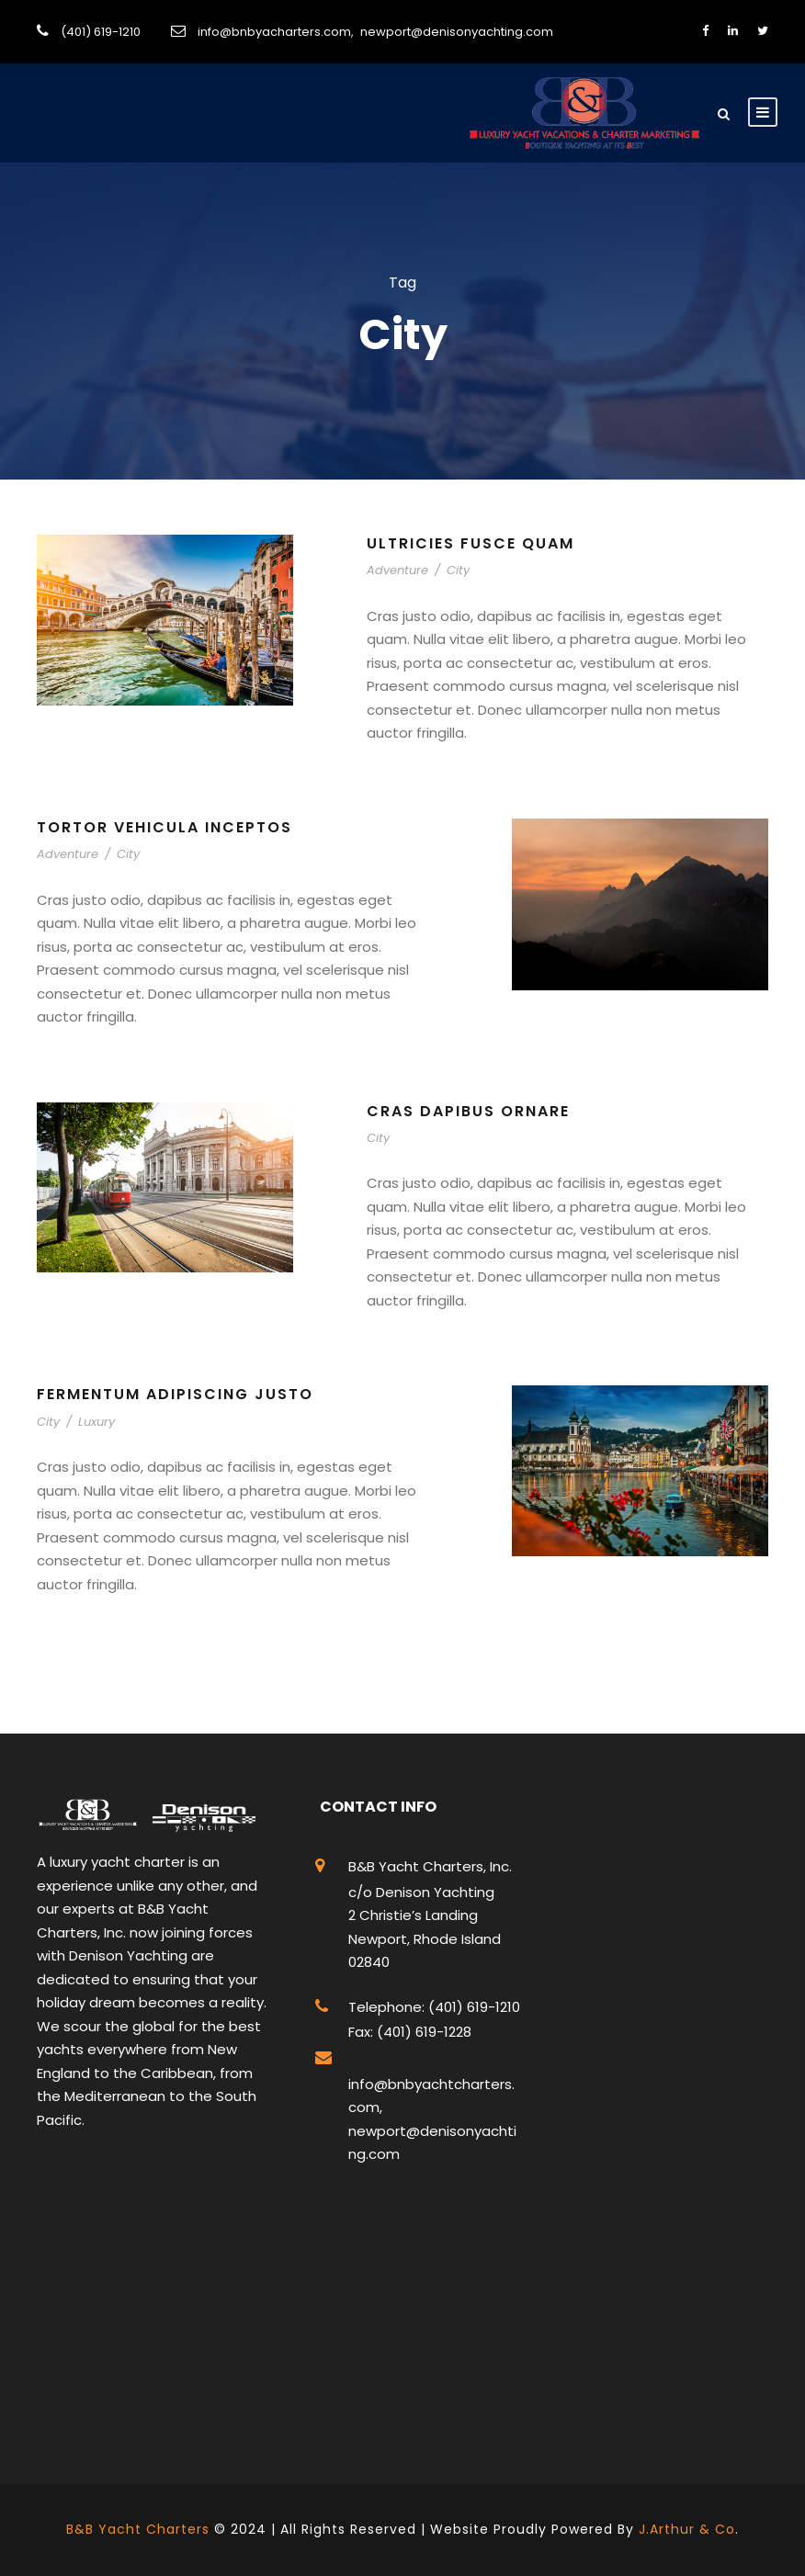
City (458, 570)
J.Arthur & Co (687, 2529)
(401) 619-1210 (101, 31)
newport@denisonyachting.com (456, 31)
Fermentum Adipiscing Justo (175, 1394)
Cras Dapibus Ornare (468, 1111)
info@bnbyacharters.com (274, 31)
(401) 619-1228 (422, 2031)
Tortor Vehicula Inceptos (164, 827)
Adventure (397, 570)
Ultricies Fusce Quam (470, 543)
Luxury (96, 1421)
